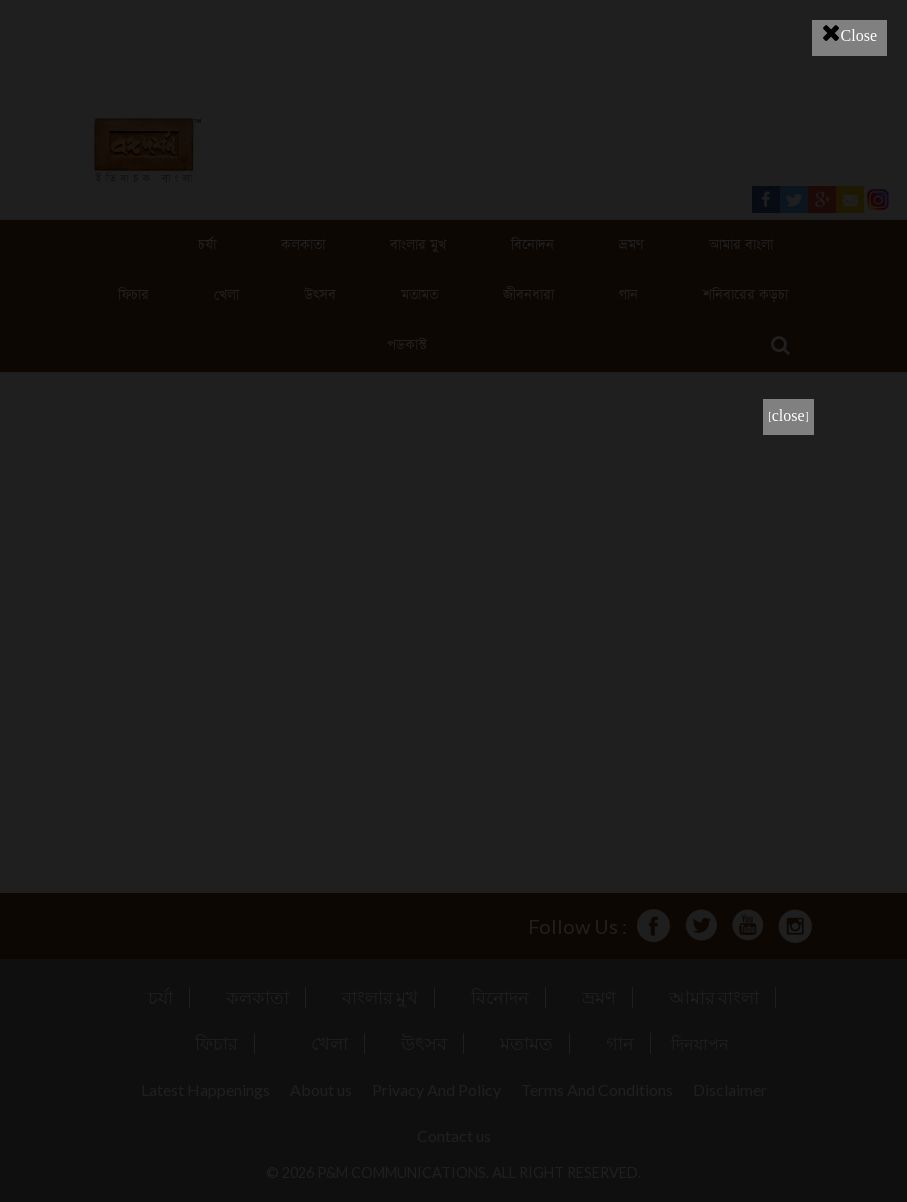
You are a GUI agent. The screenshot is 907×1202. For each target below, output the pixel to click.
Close (849, 33)
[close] (788, 416)
